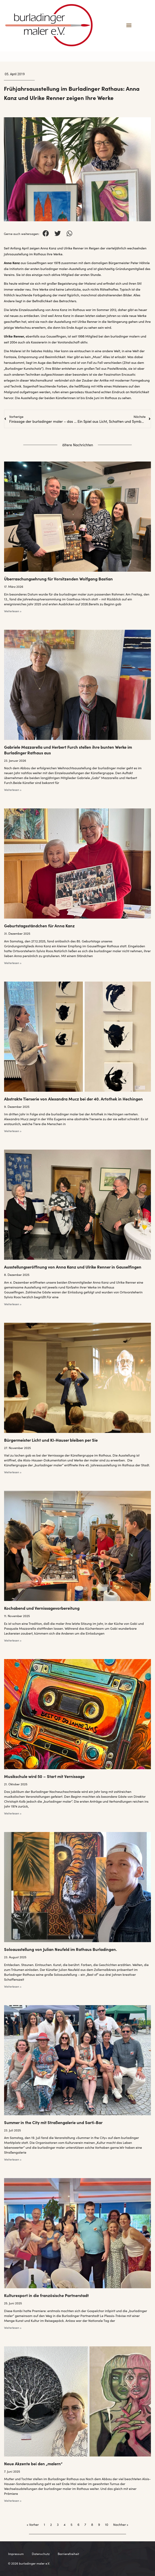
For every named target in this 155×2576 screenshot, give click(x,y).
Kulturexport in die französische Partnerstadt (46, 2295)
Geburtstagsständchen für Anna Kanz (39, 925)
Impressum (16, 2554)
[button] (129, 25)
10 (106, 2524)
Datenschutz (41, 2554)
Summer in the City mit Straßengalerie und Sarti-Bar (53, 2122)
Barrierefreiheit (68, 2554)
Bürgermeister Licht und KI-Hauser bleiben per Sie (51, 1440)
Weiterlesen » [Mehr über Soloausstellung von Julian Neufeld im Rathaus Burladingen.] (12, 1986)
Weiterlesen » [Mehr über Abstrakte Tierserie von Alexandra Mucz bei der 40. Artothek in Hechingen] (12, 1131)
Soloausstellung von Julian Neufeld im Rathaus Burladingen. (60, 1949)
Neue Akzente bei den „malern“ (33, 2463)
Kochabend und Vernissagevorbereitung (42, 1608)
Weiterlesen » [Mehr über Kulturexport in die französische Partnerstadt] (12, 2328)
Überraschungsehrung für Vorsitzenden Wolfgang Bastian (58, 578)
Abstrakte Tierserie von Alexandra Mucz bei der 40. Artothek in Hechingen (73, 1098)
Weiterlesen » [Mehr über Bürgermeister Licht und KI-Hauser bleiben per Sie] (12, 1472)
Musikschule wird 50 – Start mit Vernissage (44, 1776)
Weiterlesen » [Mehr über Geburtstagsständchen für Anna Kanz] (12, 963)
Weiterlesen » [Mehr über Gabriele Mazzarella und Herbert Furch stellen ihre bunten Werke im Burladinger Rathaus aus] (12, 790)
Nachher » (120, 2524)
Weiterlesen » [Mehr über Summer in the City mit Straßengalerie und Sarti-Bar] (12, 2159)
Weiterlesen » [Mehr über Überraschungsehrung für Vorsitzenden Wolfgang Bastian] (12, 611)
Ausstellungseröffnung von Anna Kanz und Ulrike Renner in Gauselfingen (72, 1267)
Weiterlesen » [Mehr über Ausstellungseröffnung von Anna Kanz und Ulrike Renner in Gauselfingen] (12, 1304)
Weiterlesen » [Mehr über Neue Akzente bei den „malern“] (12, 2501)
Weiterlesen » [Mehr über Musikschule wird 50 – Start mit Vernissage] (12, 1813)
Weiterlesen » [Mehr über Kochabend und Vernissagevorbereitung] (12, 1640)
